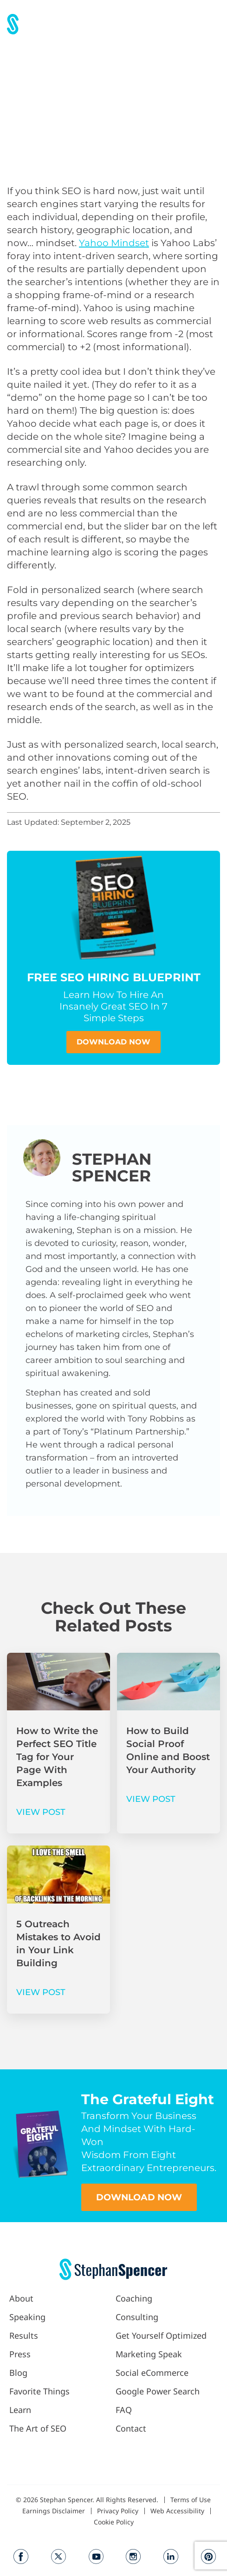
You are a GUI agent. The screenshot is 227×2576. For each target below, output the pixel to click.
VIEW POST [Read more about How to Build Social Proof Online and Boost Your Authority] (150, 1799)
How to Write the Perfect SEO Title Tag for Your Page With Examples (57, 1756)
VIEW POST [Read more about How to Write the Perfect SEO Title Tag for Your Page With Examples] (40, 1812)
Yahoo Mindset (114, 242)
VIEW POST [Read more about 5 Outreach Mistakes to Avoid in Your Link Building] (40, 1992)
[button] (212, 24)
